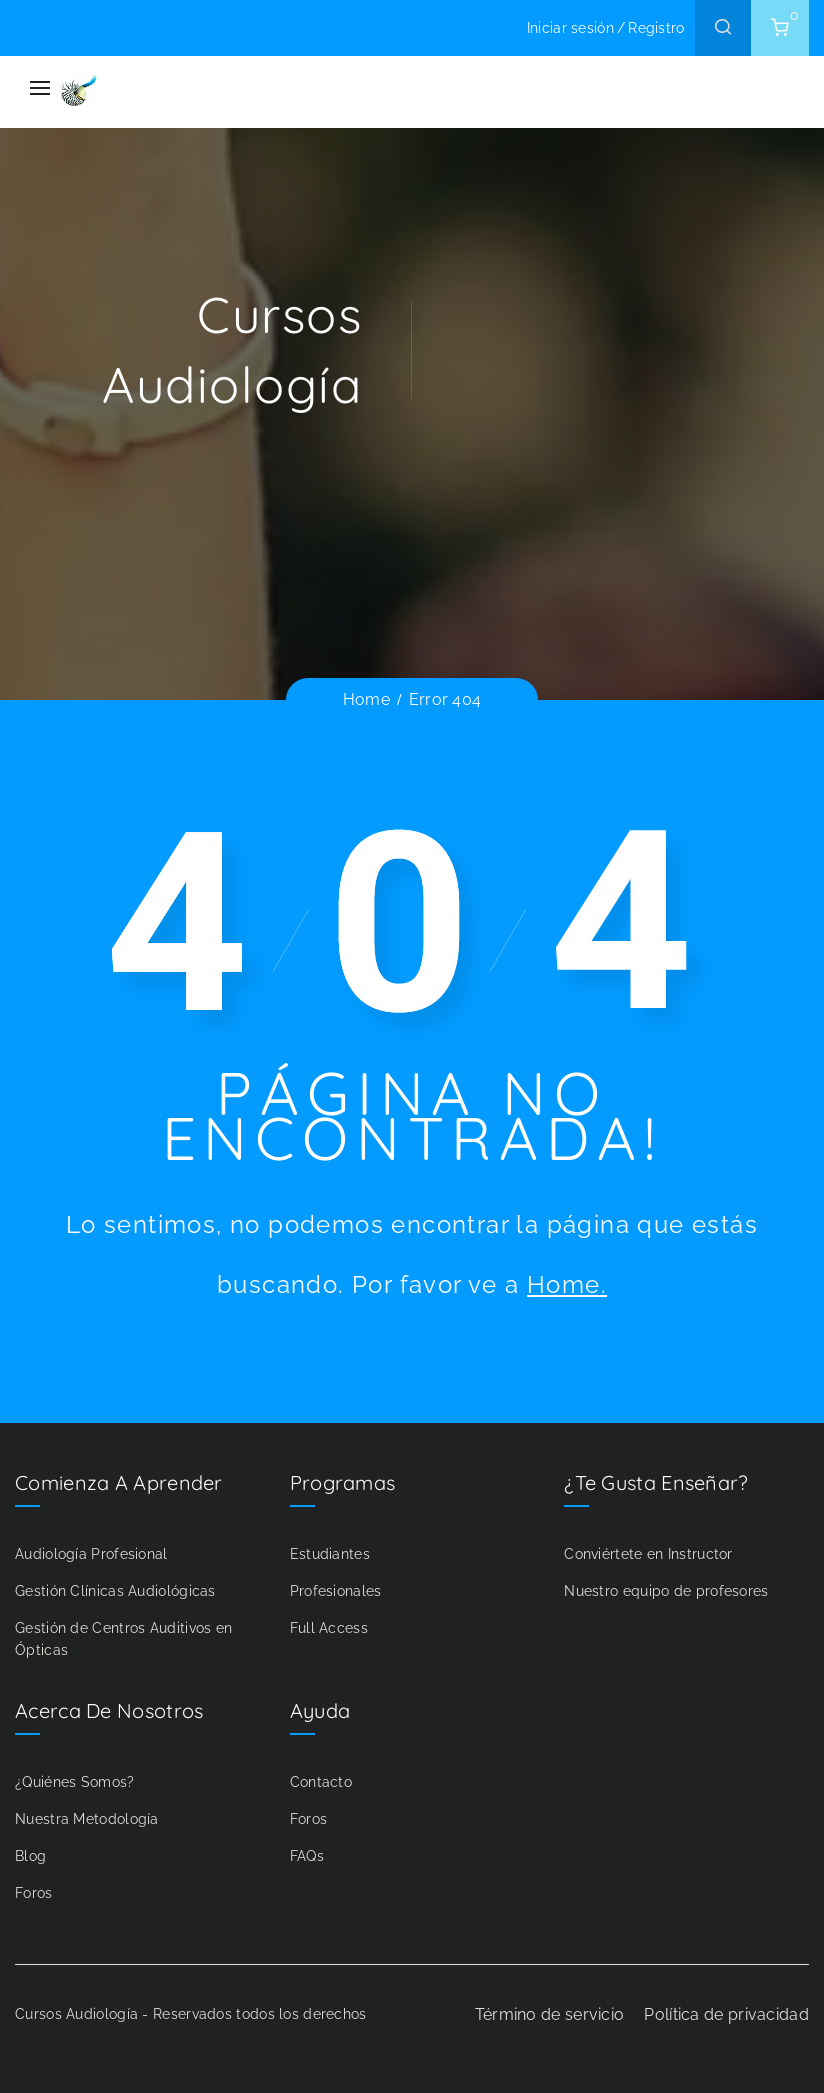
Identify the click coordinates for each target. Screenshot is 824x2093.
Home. (567, 1284)
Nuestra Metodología (87, 1819)
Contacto (321, 1782)
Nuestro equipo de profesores (666, 1591)
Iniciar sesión (570, 28)
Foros (34, 1893)
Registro (656, 28)
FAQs (307, 1856)
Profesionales (336, 1591)
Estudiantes (330, 1554)
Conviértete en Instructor (648, 1554)
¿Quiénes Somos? (75, 1782)
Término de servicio (550, 2014)
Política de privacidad (726, 2014)
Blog (30, 1856)
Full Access (329, 1628)
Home (366, 699)
